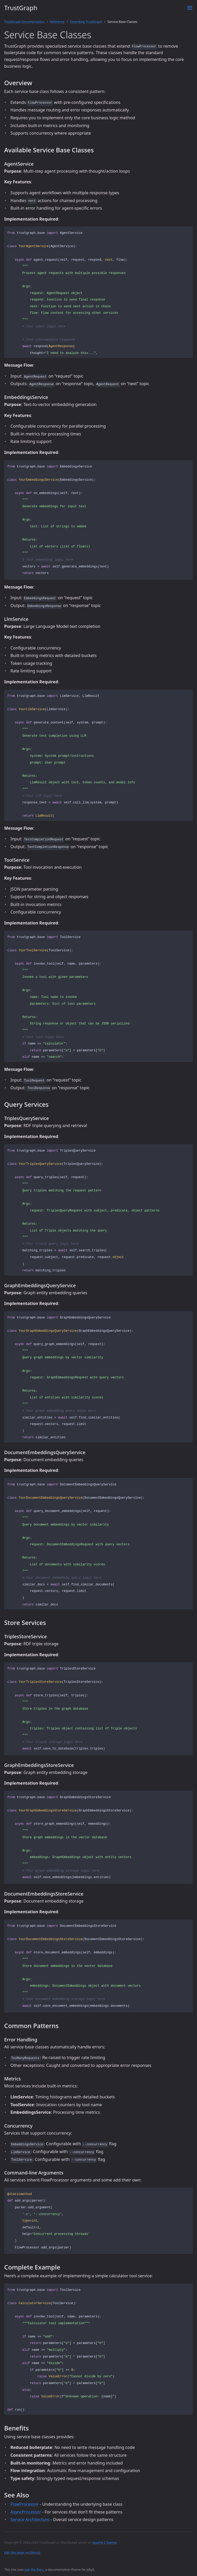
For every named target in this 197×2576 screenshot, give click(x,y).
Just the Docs (34, 2569)
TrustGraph (20, 7)
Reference (57, 22)
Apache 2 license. (104, 2542)
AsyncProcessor (25, 2512)
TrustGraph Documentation (24, 22)
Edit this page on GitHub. (22, 2552)
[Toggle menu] (189, 8)
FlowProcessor (24, 2504)
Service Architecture (29, 2519)
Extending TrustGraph (86, 22)
